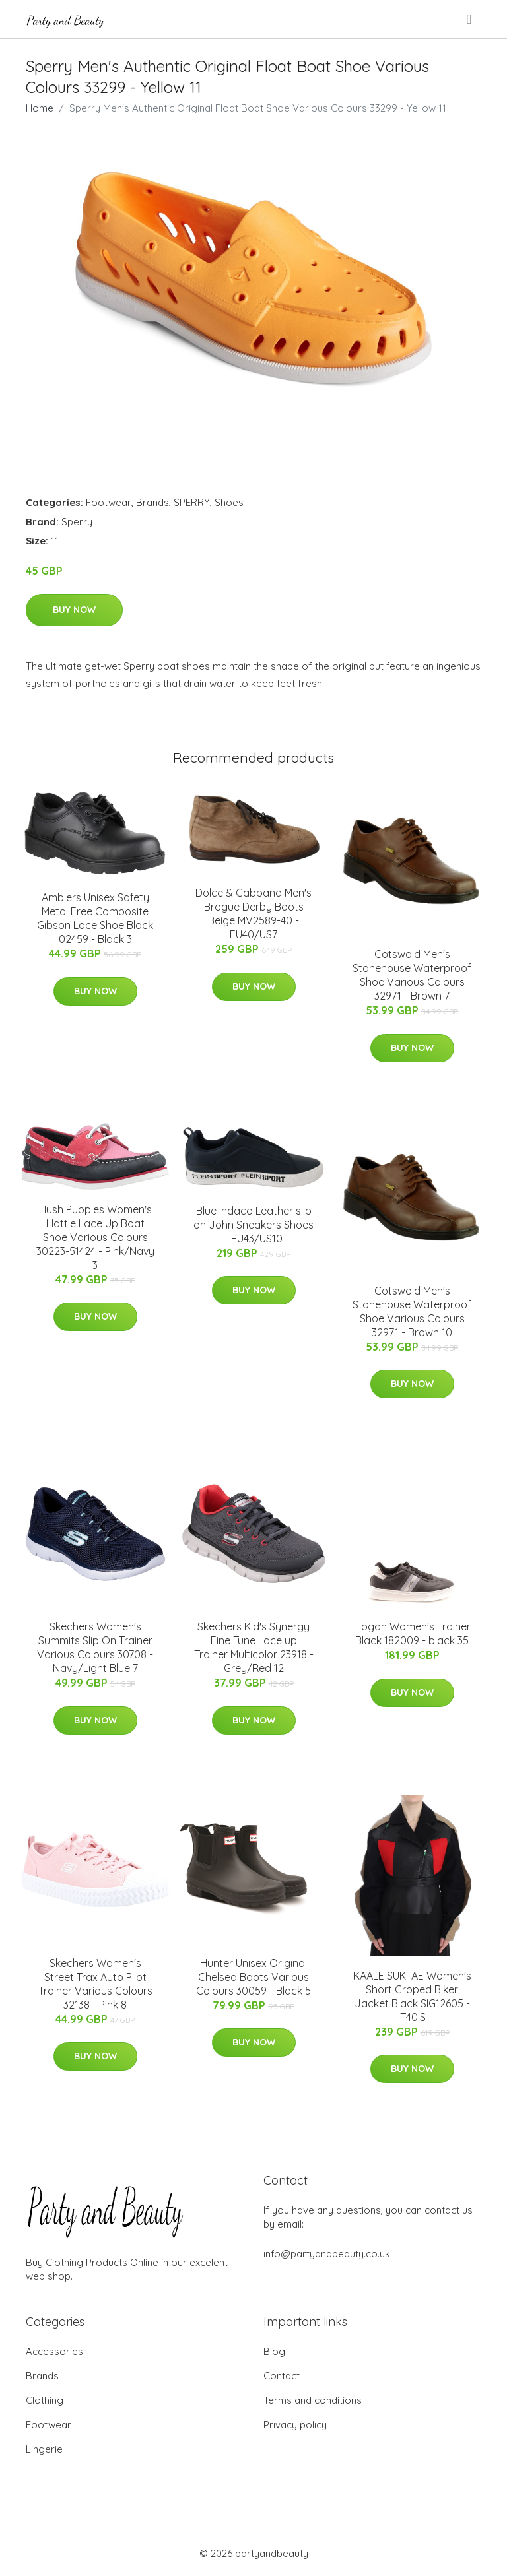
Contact (281, 2375)
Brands (152, 502)
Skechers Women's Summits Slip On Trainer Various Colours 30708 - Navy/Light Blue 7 (95, 1647)
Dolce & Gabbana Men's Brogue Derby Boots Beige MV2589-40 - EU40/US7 (253, 913)
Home (39, 108)
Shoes (229, 502)
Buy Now (74, 610)
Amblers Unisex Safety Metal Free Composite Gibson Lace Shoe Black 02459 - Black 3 (95, 918)
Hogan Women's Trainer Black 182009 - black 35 (412, 1633)
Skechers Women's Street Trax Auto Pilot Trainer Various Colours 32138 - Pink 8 (95, 1983)
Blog (274, 2351)
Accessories (54, 2351)
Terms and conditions (312, 2400)
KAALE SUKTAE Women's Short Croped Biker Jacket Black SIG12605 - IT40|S (412, 1996)
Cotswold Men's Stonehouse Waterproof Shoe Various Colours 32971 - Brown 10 (412, 1311)
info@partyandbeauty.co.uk (326, 2253)
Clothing (44, 2400)
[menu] (470, 19)
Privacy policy (295, 2424)
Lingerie (44, 2449)
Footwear (108, 502)
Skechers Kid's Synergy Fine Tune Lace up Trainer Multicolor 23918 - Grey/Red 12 (254, 1647)
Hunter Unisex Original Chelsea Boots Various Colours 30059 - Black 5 (253, 1976)
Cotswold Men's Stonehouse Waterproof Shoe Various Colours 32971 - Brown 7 (412, 975)
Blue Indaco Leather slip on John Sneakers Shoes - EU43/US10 (253, 1224)
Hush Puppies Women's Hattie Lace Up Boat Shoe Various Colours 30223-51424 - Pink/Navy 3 (95, 1237)
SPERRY (192, 502)
